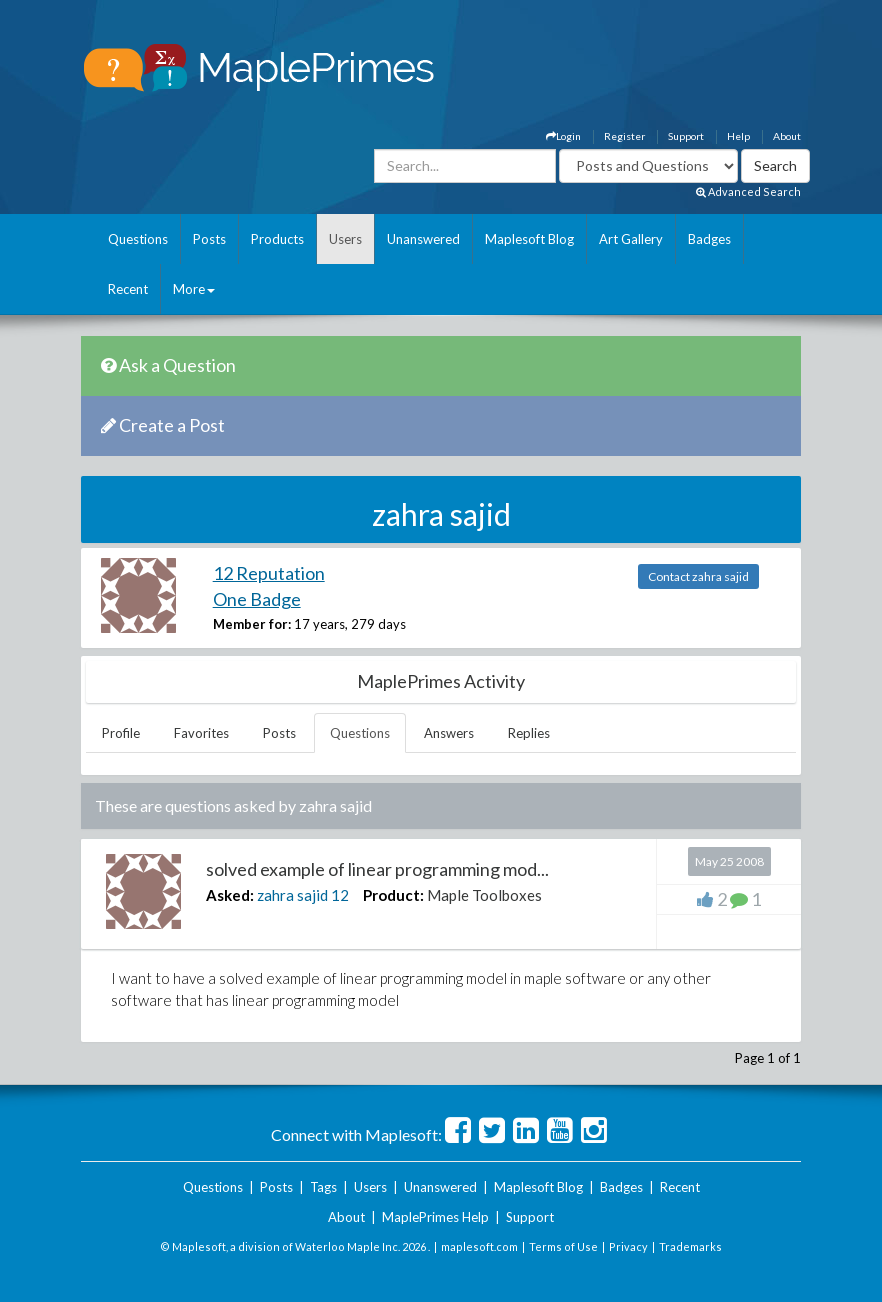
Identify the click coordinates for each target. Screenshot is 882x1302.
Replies (529, 733)
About (787, 136)
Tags (323, 1187)
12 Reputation (269, 573)
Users (345, 239)
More (194, 289)
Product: (393, 895)
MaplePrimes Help (435, 1217)
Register (624, 136)
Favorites (201, 733)
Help (738, 136)
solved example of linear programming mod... (377, 869)
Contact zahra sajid (698, 576)
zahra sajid (292, 895)
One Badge (257, 599)
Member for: (252, 624)
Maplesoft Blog (529, 239)
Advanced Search (748, 191)
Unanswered (423, 239)
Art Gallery (631, 239)
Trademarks (690, 1246)
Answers (449, 733)
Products (277, 239)
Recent (128, 289)
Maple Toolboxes (484, 895)
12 (340, 895)
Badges (709, 239)
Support (686, 136)
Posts (209, 239)
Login (563, 136)
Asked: (230, 895)
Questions (138, 239)
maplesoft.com (479, 1246)
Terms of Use (563, 1246)
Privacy (628, 1246)
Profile (121, 733)
